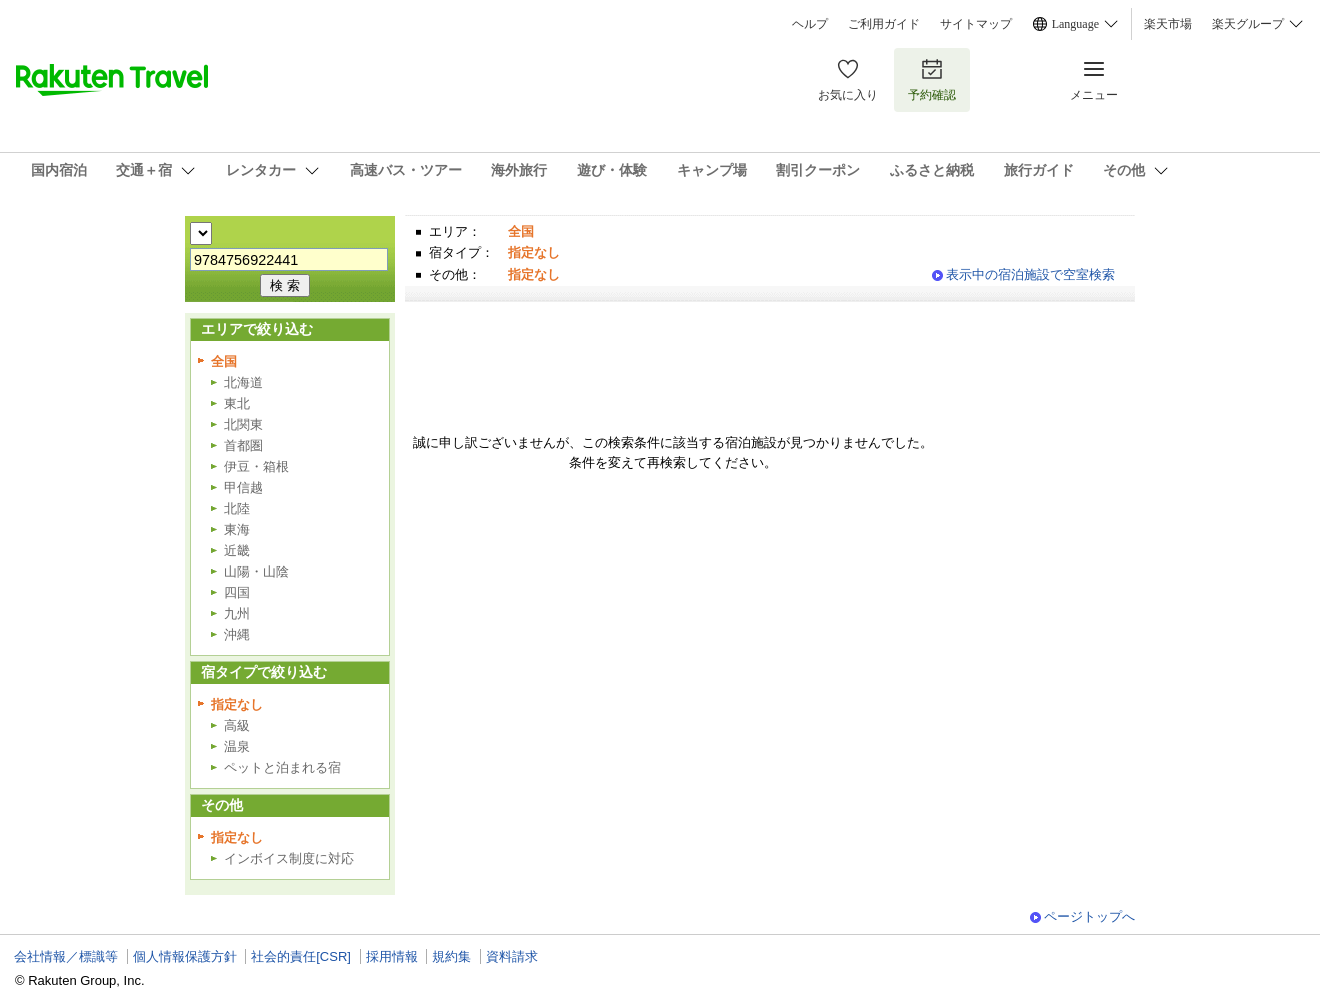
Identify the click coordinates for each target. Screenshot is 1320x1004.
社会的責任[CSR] (301, 956)
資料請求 (512, 956)
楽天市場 (1168, 24)
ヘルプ (810, 24)
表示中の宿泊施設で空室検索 (1030, 274)
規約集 (451, 956)
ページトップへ (1089, 916)
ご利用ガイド (884, 24)
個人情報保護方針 (185, 956)
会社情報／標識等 (66, 956)
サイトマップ (976, 24)
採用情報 (392, 956)
